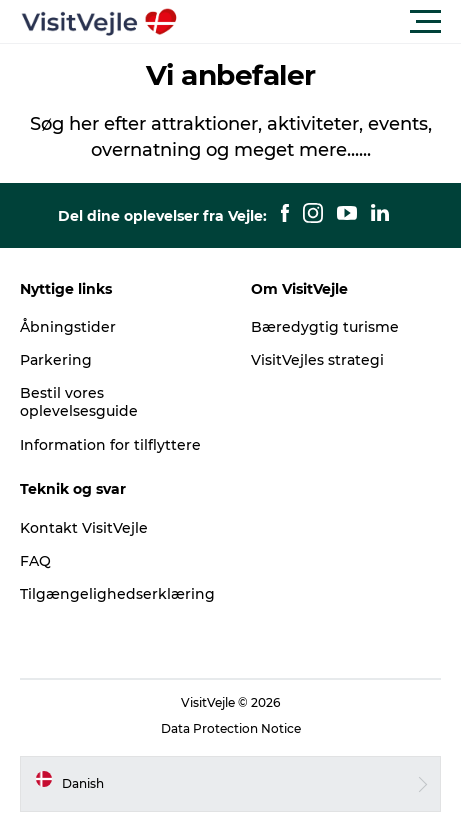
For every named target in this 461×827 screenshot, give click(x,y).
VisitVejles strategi (317, 360)
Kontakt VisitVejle (84, 528)
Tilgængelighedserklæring (117, 594)
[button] (320, 22)
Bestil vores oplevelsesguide (79, 402)
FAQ (35, 561)
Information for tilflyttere (110, 445)
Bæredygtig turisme (325, 327)
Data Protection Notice (231, 728)
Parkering (56, 360)
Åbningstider (68, 327)
